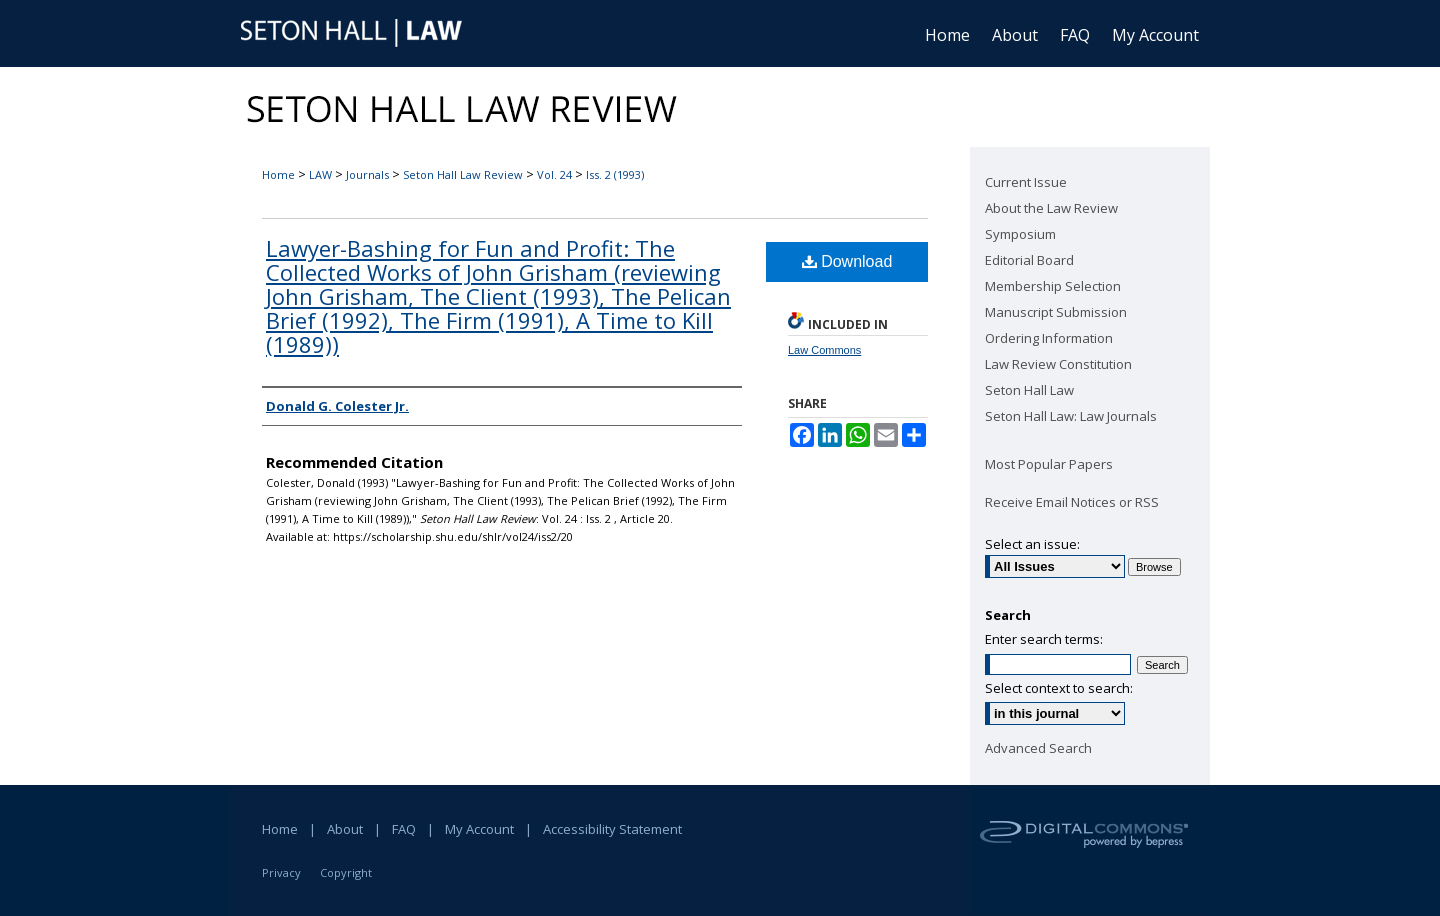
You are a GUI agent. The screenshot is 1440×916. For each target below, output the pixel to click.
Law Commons (824, 350)
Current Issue (1026, 182)
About (345, 829)
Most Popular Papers (1049, 464)
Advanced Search (1038, 748)
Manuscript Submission (1056, 312)
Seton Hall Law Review (463, 174)
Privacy (281, 872)
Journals (367, 174)
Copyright (346, 872)
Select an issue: (1032, 544)
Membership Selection (1053, 286)
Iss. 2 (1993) (615, 174)
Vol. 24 (554, 174)
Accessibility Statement (612, 829)
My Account (479, 829)
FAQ (404, 829)
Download (847, 261)
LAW (320, 174)
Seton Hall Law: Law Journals (1071, 416)
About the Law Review (1051, 208)
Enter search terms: (1044, 639)
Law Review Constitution (1058, 364)
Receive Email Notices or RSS (1072, 502)
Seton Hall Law (1029, 390)
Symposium (1020, 234)
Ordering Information (1049, 338)
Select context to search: (1059, 688)
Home (278, 174)
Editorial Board (1029, 260)
